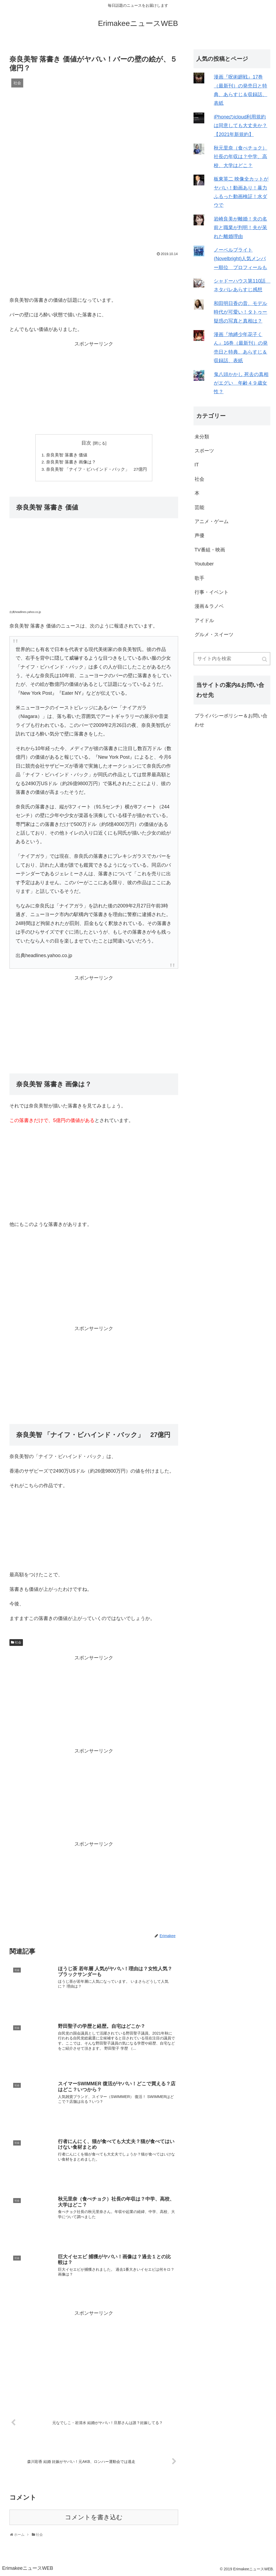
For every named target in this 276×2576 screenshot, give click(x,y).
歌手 (199, 578)
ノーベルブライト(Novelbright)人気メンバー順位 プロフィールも (240, 258)
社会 (18, 1643)
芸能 (199, 507)
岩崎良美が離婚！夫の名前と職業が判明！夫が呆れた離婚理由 (240, 227)
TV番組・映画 (210, 550)
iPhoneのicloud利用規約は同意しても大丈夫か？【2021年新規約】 (240, 125)
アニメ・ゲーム (212, 521)
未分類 (202, 436)
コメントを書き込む (94, 2518)
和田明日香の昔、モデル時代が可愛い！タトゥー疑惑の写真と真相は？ (240, 312)
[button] (265, 659)
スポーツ (204, 450)
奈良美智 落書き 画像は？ (71, 462)
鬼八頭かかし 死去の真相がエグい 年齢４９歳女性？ (241, 383)
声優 (199, 535)
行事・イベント (212, 592)
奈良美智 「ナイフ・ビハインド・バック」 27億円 (96, 470)
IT (197, 464)
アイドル (204, 620)
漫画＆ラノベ (209, 606)
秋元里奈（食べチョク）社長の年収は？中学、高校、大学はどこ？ (240, 156)
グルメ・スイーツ (214, 634)
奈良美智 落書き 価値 (66, 455)
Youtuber (204, 564)
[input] (232, 658)
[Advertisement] (93, 273)
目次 (86, 443)
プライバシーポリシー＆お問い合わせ (231, 720)
